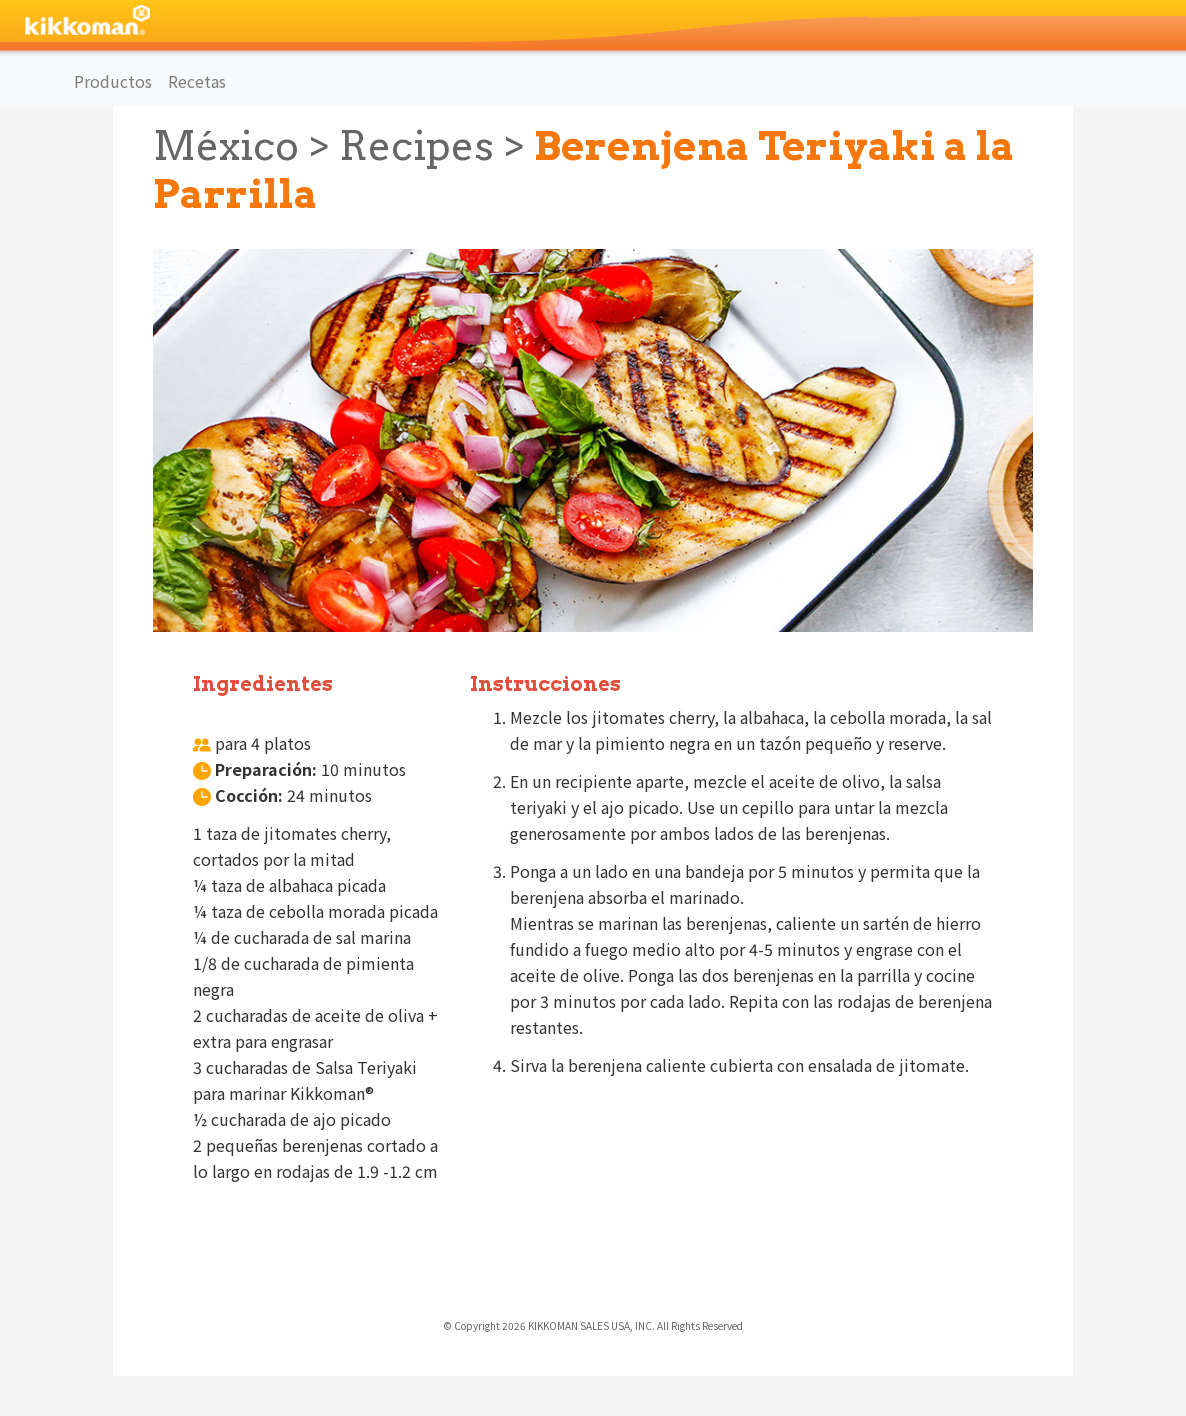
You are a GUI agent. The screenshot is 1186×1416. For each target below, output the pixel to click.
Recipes (416, 146)
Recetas (197, 81)
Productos (113, 81)
